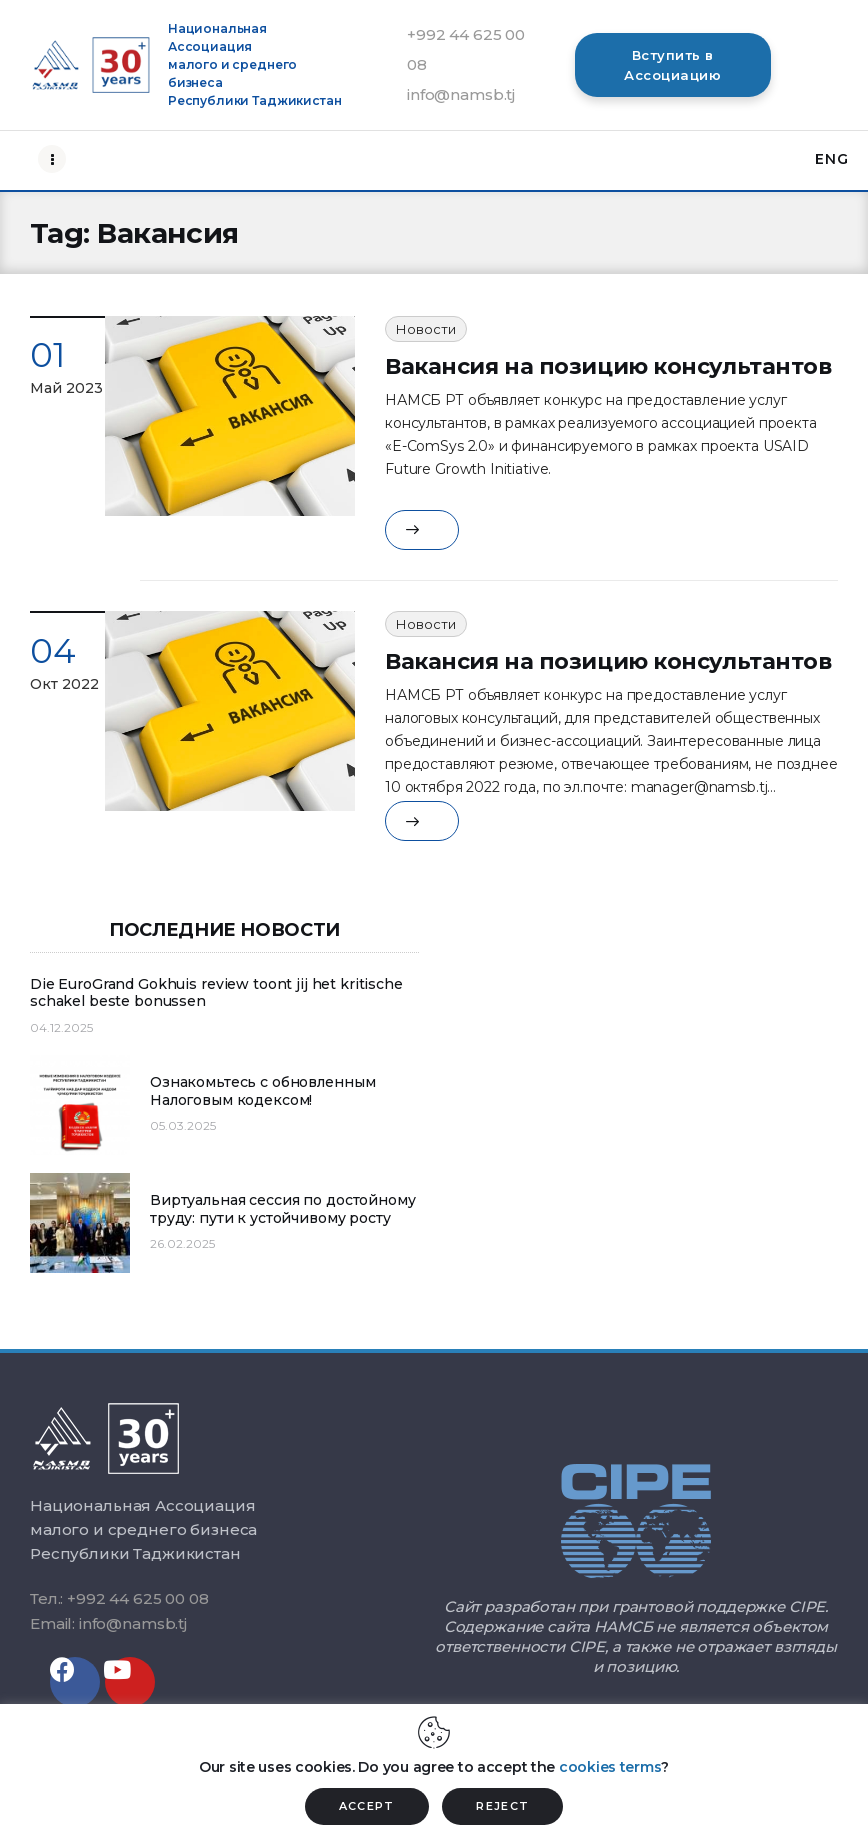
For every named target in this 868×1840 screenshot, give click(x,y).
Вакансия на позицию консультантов (608, 366)
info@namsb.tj (461, 94)
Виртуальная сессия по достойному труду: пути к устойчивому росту (283, 1209)
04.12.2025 (61, 1027)
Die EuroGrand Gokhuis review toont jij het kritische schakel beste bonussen (216, 993)
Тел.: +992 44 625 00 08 (119, 1598)
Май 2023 (66, 388)
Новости (426, 329)
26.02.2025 (182, 1243)
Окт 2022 (64, 684)
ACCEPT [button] (367, 1806)
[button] (673, 65)
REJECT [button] (502, 1806)
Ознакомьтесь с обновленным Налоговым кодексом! (262, 1091)
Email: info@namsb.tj (108, 1623)
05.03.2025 (183, 1125)
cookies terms (610, 1767)
